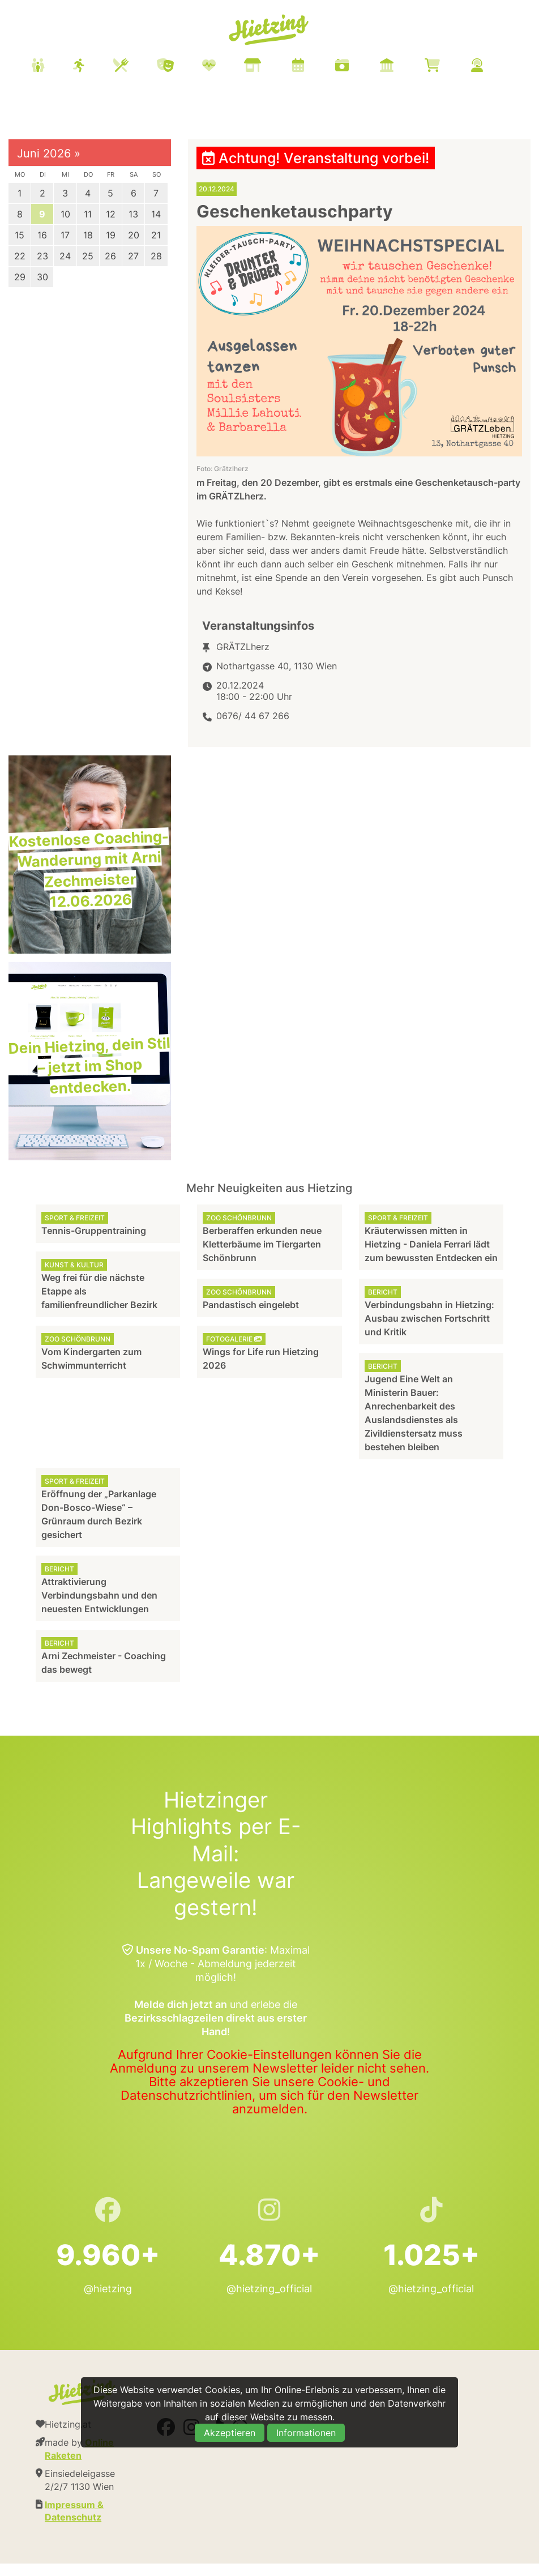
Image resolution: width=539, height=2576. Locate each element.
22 (19, 256)
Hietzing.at (269, 30)
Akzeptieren (229, 2432)
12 (111, 214)
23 (42, 256)
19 (111, 235)
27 (133, 256)
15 (19, 235)
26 (110, 256)
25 (87, 256)
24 (65, 256)
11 (88, 214)
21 (156, 235)
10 (65, 214)
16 (42, 235)
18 (88, 235)
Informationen (306, 2432)
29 (19, 277)
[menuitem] (271, 66)
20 (133, 235)
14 (156, 214)
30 (42, 277)
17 (65, 235)
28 (156, 256)
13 (133, 214)
